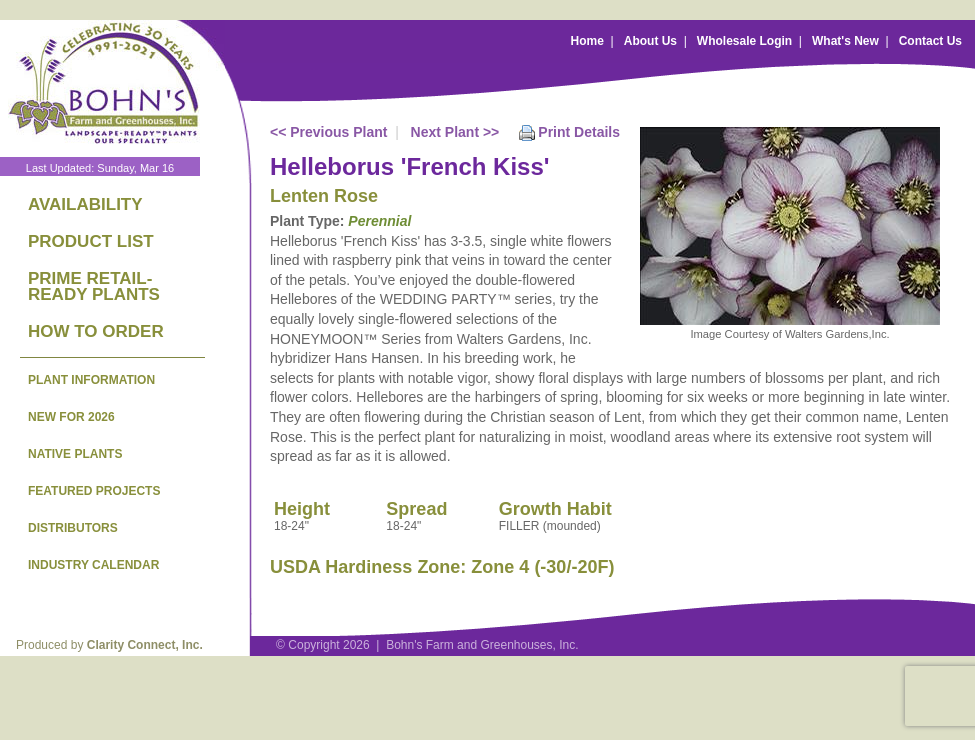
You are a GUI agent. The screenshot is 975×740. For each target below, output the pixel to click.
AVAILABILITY (85, 204)
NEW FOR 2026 (71, 417)
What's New (845, 41)
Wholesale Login (744, 41)
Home (587, 41)
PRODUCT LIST (91, 241)
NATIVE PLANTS (75, 454)
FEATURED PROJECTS (94, 491)
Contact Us (930, 41)
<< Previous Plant (329, 132)
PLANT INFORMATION (91, 380)
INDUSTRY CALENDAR (93, 565)
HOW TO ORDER (96, 331)
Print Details (579, 132)
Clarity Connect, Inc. (145, 645)
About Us (650, 41)
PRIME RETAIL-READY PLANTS (94, 286)
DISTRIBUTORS (73, 528)
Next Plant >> (455, 132)
